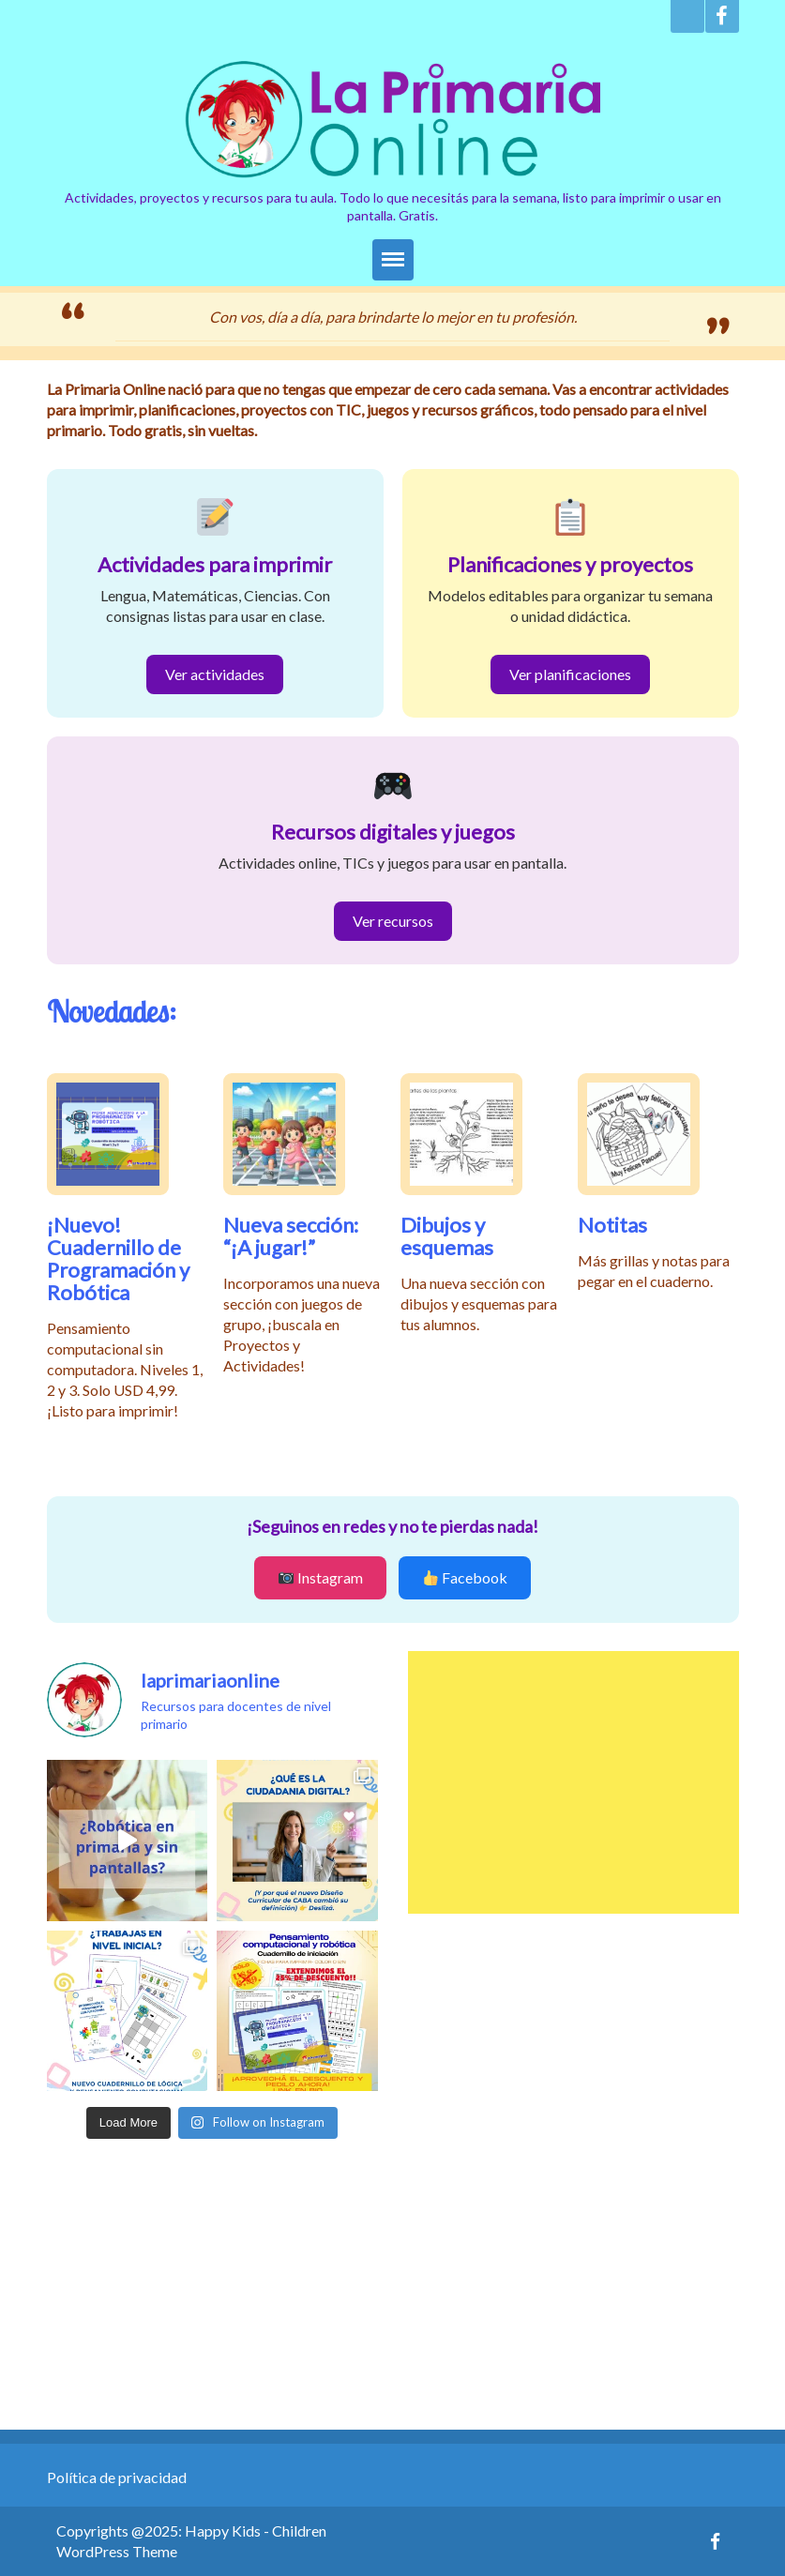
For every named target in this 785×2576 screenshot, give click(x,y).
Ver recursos (393, 921)
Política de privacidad (117, 2477)
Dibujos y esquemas (446, 1236)
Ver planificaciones (570, 674)
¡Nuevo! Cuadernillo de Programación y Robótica (118, 1258)
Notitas (612, 1224)
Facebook (465, 1577)
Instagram (321, 1577)
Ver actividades (214, 674)
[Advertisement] (573, 1782)
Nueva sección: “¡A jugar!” (290, 1236)
